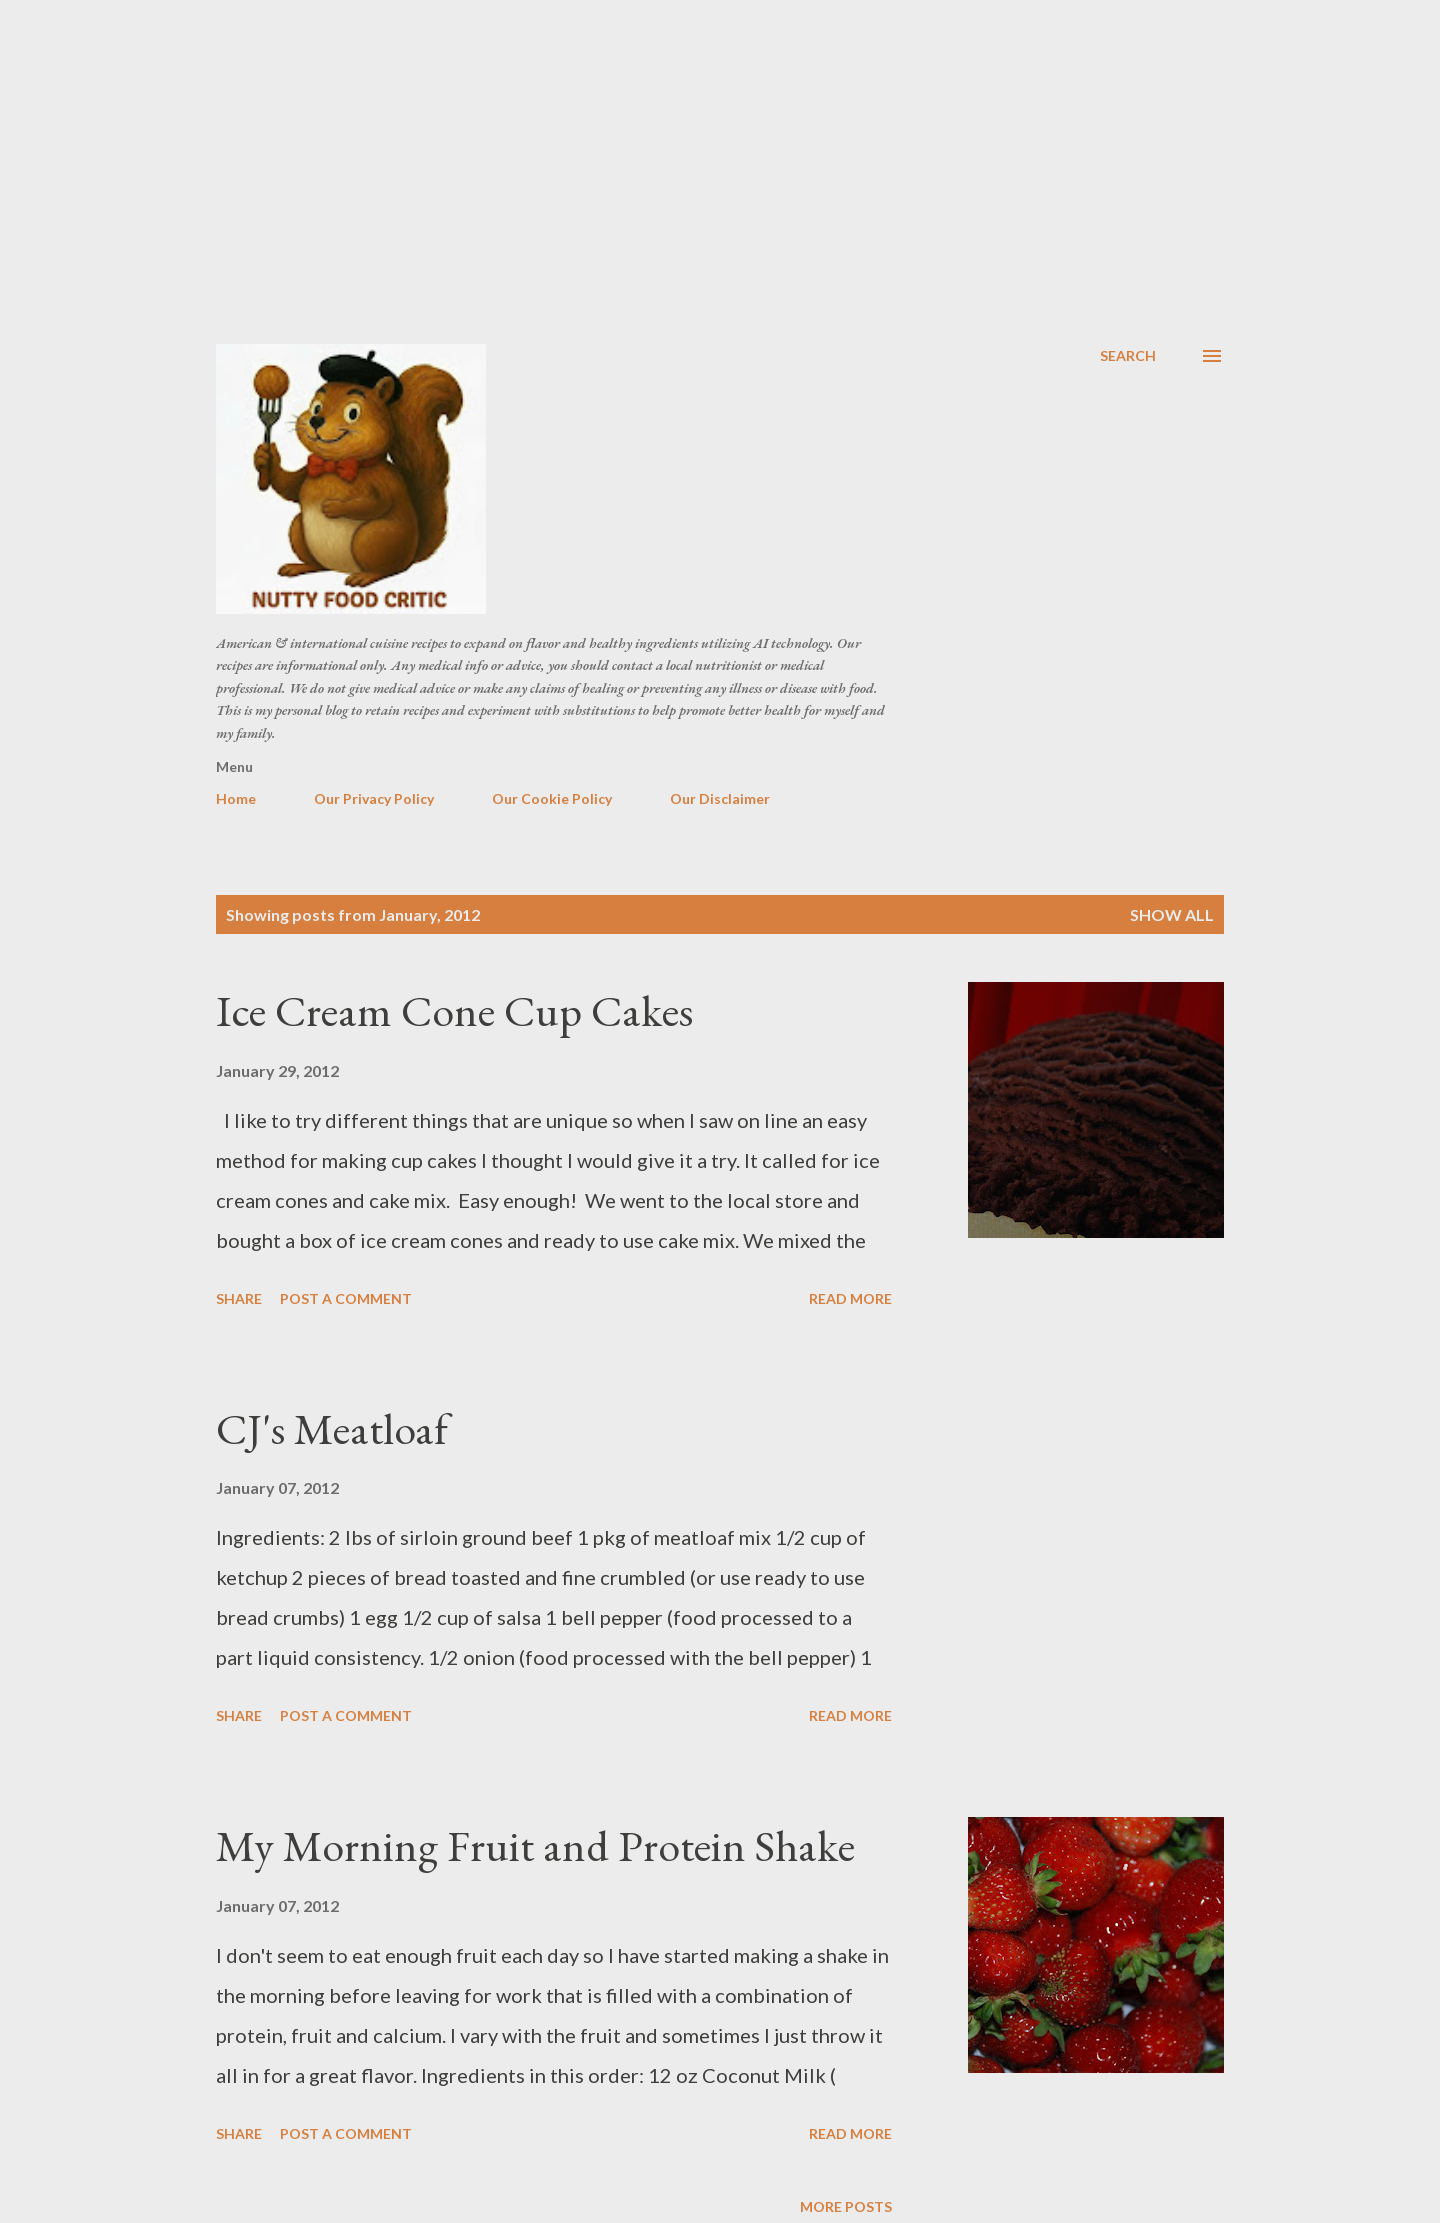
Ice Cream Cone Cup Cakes (454, 1010)
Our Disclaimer (720, 798)
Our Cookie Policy (552, 798)
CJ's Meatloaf (332, 1428)
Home (236, 798)
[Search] (1128, 356)
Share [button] (239, 1298)
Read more (850, 1298)
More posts (846, 2206)
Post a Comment (346, 1298)
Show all (1172, 914)
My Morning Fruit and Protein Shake (535, 1845)
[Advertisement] (720, 150)
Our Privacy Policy (374, 798)
